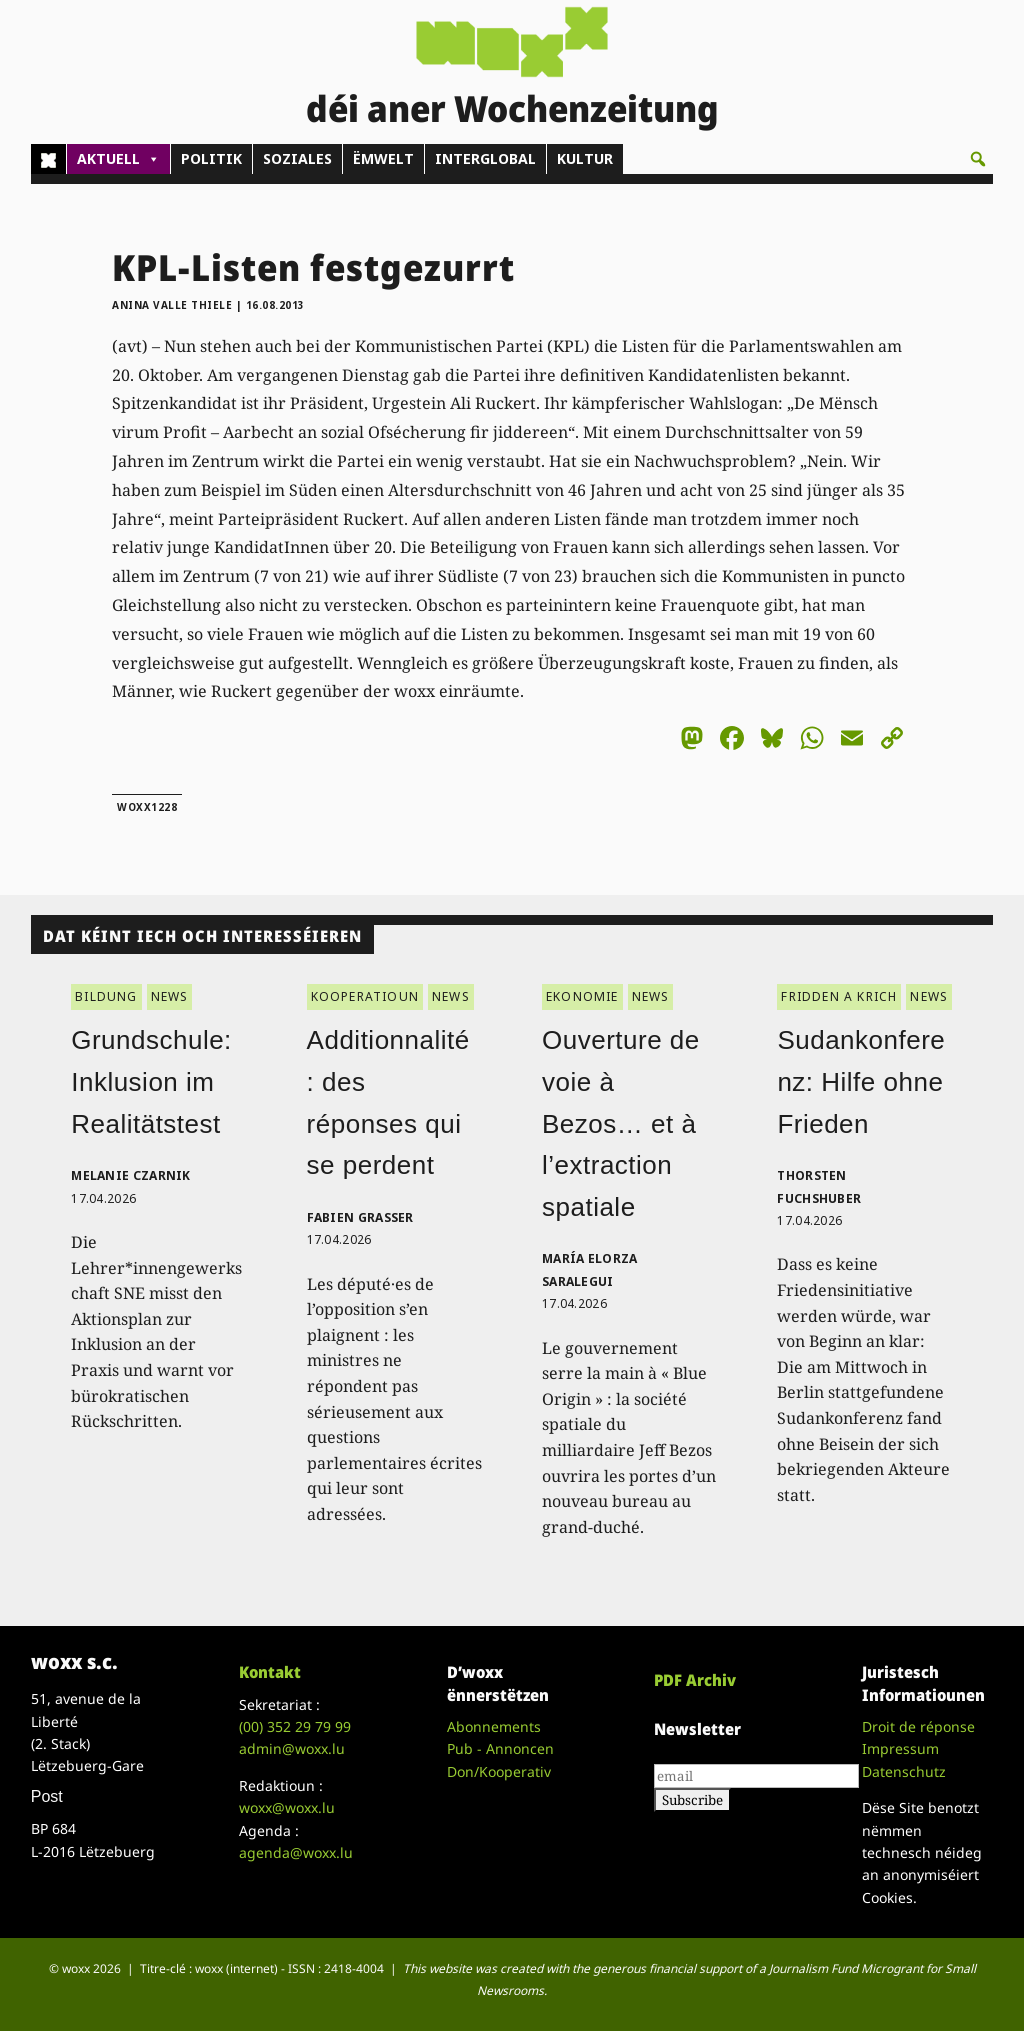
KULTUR (585, 158)
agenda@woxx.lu (296, 1852)
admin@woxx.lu (292, 1748)
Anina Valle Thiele (172, 305)
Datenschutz (904, 1771)
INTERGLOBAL (485, 158)
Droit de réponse (918, 1726)
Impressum (900, 1748)
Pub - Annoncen (500, 1748)
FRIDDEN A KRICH (839, 996)
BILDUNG (106, 996)
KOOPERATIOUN (365, 996)
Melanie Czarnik (131, 1175)
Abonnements (494, 1726)
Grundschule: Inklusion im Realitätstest (151, 1081)
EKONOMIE (582, 996)
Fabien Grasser (360, 1217)
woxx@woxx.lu (287, 1807)
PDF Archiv (695, 1680)
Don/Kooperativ (499, 1771)
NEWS (170, 996)
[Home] (48, 159)
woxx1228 (147, 807)
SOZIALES (297, 158)
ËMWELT (383, 158)
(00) (295, 1726)
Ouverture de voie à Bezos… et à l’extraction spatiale (621, 1123)
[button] (978, 159)
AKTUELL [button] (118, 159)
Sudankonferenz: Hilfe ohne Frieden (861, 1081)
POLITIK (211, 158)
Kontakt (270, 1672)
